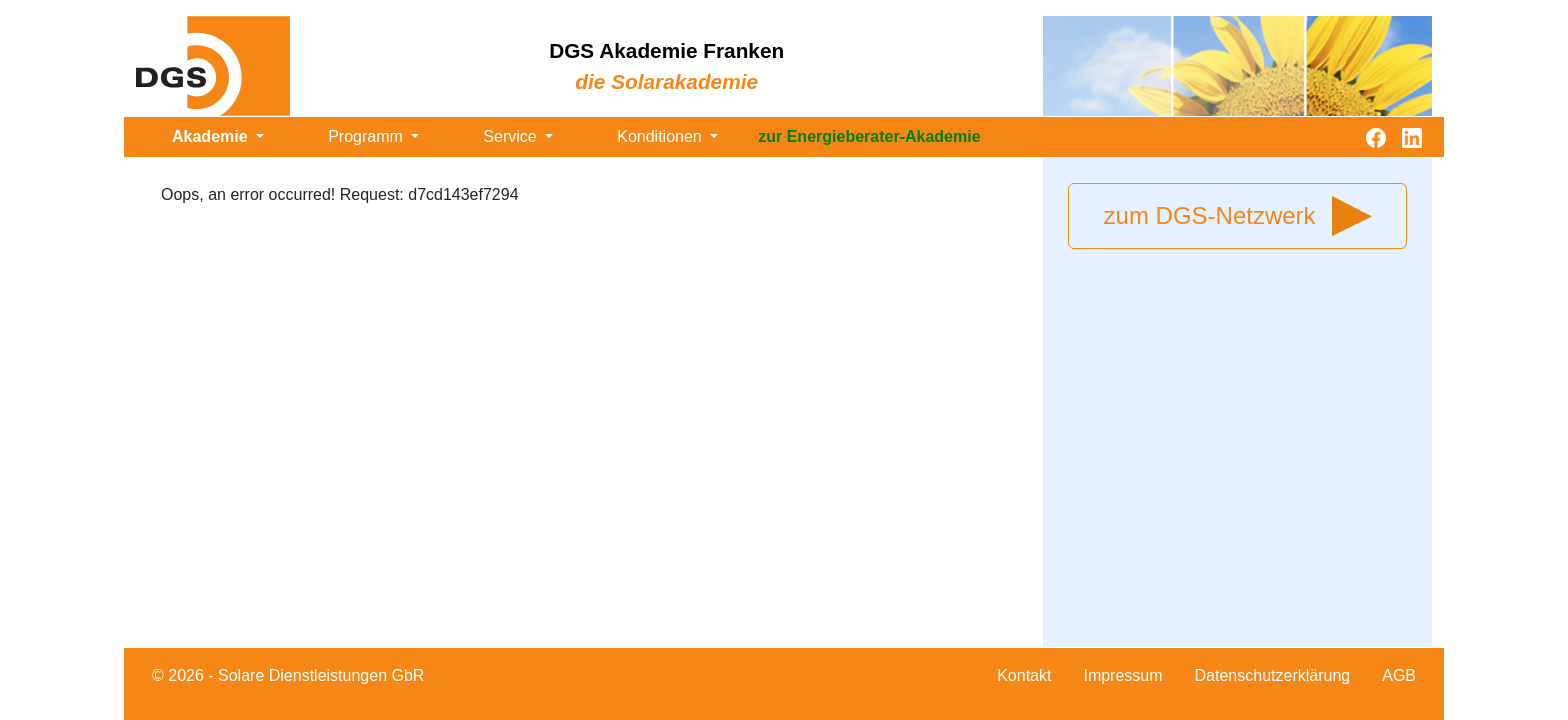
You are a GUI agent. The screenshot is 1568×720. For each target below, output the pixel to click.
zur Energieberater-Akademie (869, 136)
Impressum (1122, 675)
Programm (367, 136)
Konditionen (661, 136)
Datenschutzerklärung (1273, 675)
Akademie (212, 136)
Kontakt (1024, 675)
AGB (1399, 675)
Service (512, 136)
